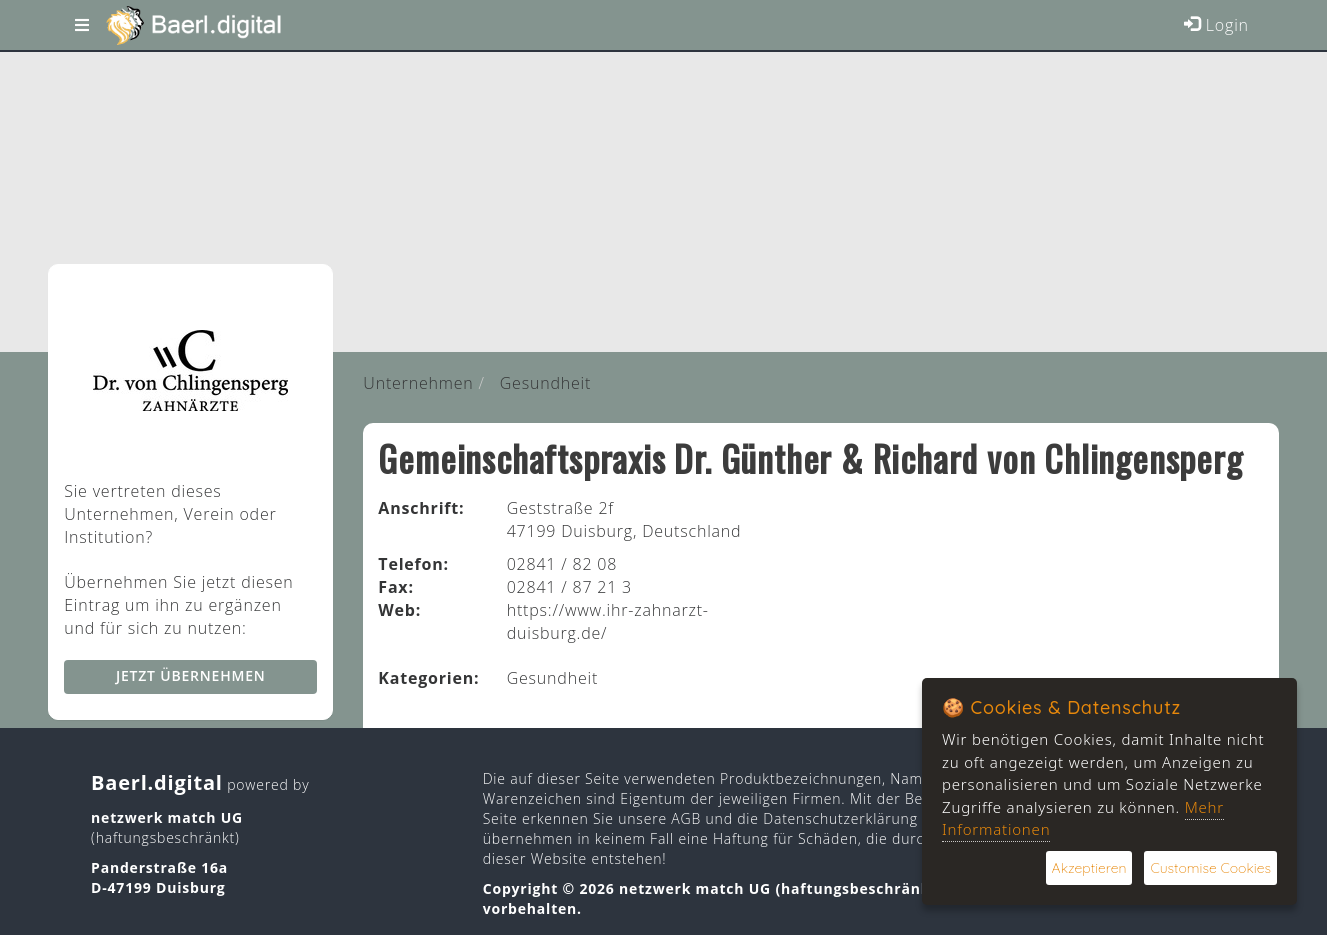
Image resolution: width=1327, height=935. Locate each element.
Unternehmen (418, 383)
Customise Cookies (1210, 868)
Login (1216, 25)
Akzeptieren (1089, 868)
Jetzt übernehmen (191, 675)
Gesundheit (545, 383)
